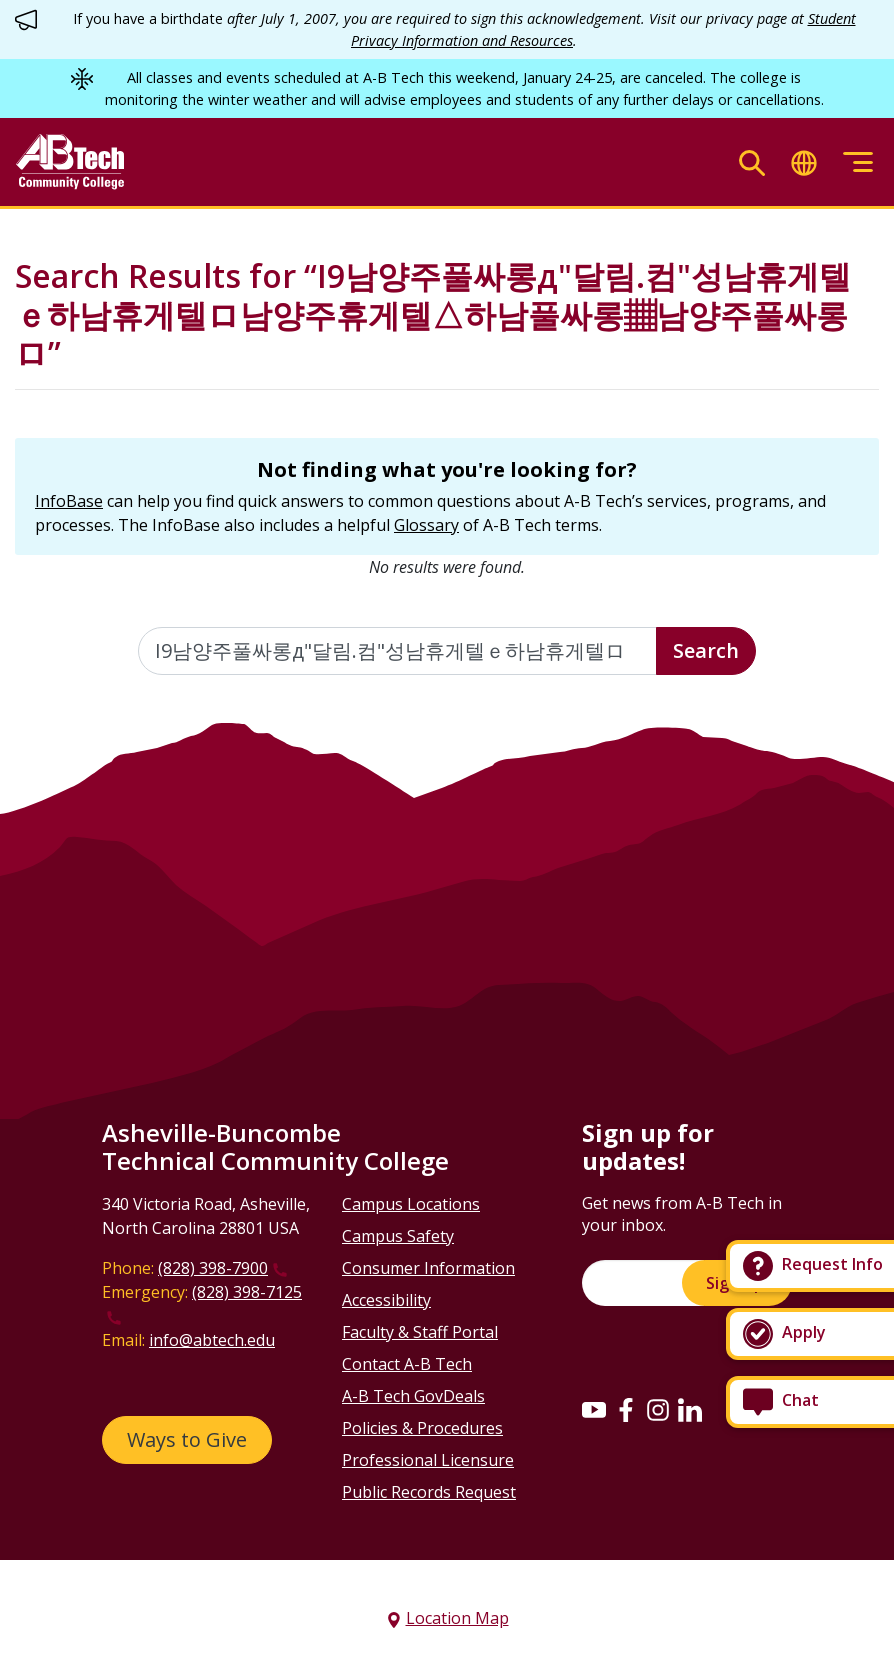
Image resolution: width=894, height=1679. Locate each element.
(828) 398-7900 (213, 1268)
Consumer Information (428, 1268)
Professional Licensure (428, 1460)
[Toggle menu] (858, 162)
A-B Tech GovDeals (413, 1396)
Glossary (426, 525)
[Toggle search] (752, 162)
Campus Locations (411, 1204)
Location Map (457, 1618)
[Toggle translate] (804, 162)
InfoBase (69, 501)
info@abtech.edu (212, 1340)
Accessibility (386, 1300)
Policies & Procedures (422, 1428)
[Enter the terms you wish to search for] (397, 651)
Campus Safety (398, 1236)
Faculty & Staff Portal (420, 1332)
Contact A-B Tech (407, 1364)
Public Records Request (429, 1492)
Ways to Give (187, 1439)
